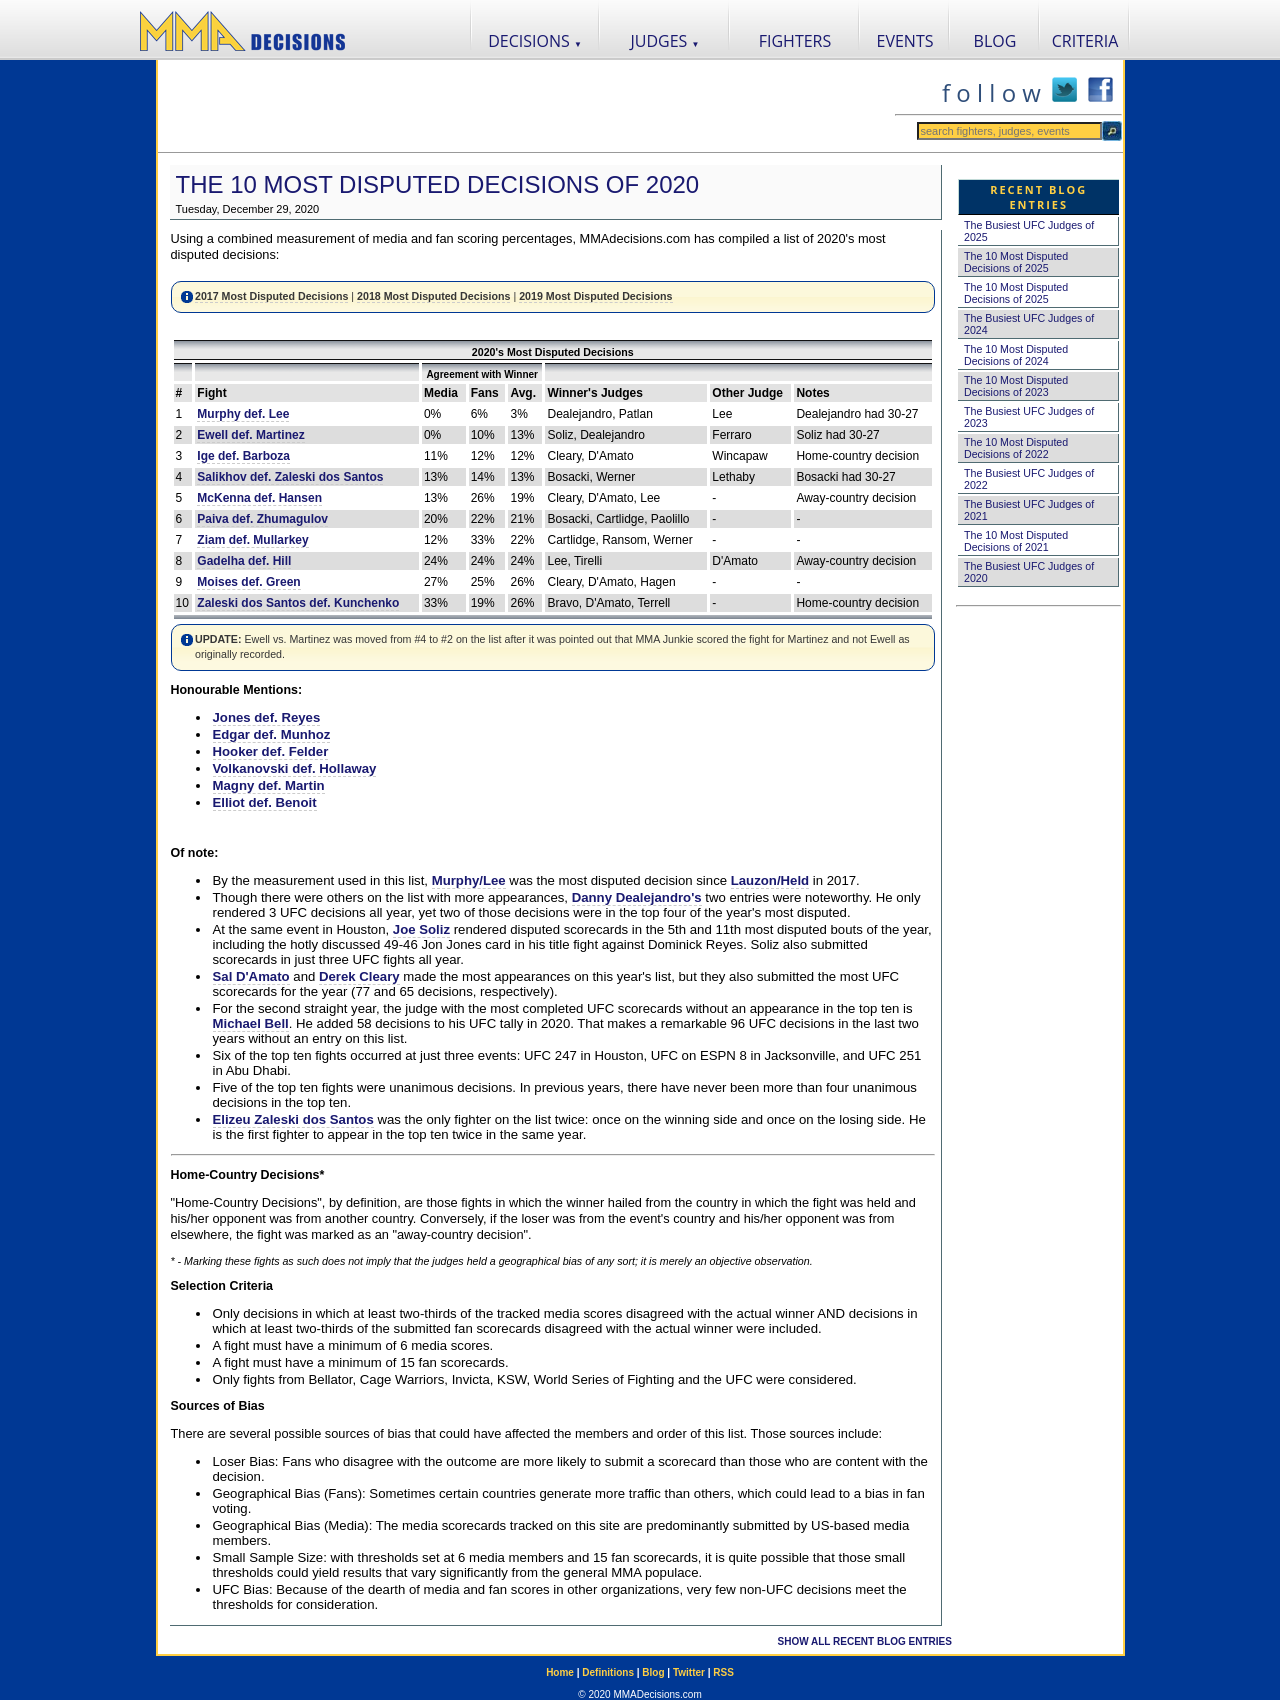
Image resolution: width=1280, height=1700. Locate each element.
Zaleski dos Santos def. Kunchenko (298, 603)
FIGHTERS (795, 41)
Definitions (608, 1672)
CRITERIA (1085, 41)
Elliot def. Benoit (265, 802)
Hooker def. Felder (271, 751)
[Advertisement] (526, 106)
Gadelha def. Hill (244, 561)
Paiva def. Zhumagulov (262, 519)
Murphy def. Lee (243, 414)
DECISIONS (535, 41)
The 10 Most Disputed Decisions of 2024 (1016, 355)
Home (560, 1672)
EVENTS (905, 41)
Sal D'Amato (251, 976)
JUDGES (665, 41)
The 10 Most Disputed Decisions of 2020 (438, 184)
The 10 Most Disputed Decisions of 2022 (1016, 448)
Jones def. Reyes (267, 717)
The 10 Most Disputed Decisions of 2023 (1016, 386)
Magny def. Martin (269, 785)
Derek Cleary (359, 976)
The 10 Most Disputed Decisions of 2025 (1016, 262)
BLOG (995, 41)
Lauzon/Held (770, 880)
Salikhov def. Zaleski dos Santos (290, 477)
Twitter (689, 1672)
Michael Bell (251, 1023)
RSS (723, 1672)
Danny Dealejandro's (637, 897)
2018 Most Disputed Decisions (433, 296)
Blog (653, 1672)
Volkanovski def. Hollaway (295, 768)
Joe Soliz (421, 929)
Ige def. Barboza (243, 456)
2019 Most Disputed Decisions (595, 296)
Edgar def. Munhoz (272, 734)
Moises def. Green (248, 582)
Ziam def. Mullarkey (252, 540)
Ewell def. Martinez (250, 435)
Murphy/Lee (469, 880)
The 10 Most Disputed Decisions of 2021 (1016, 541)
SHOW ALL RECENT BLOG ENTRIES (865, 1641)
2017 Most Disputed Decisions (271, 296)
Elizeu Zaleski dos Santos (293, 1119)
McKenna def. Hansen (259, 498)
